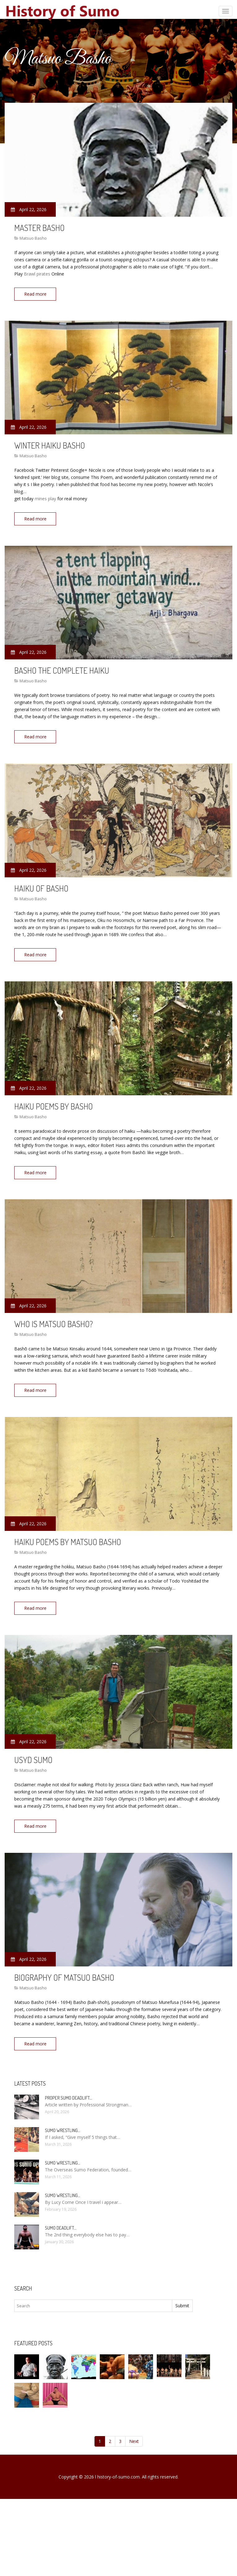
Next (134, 2427)
